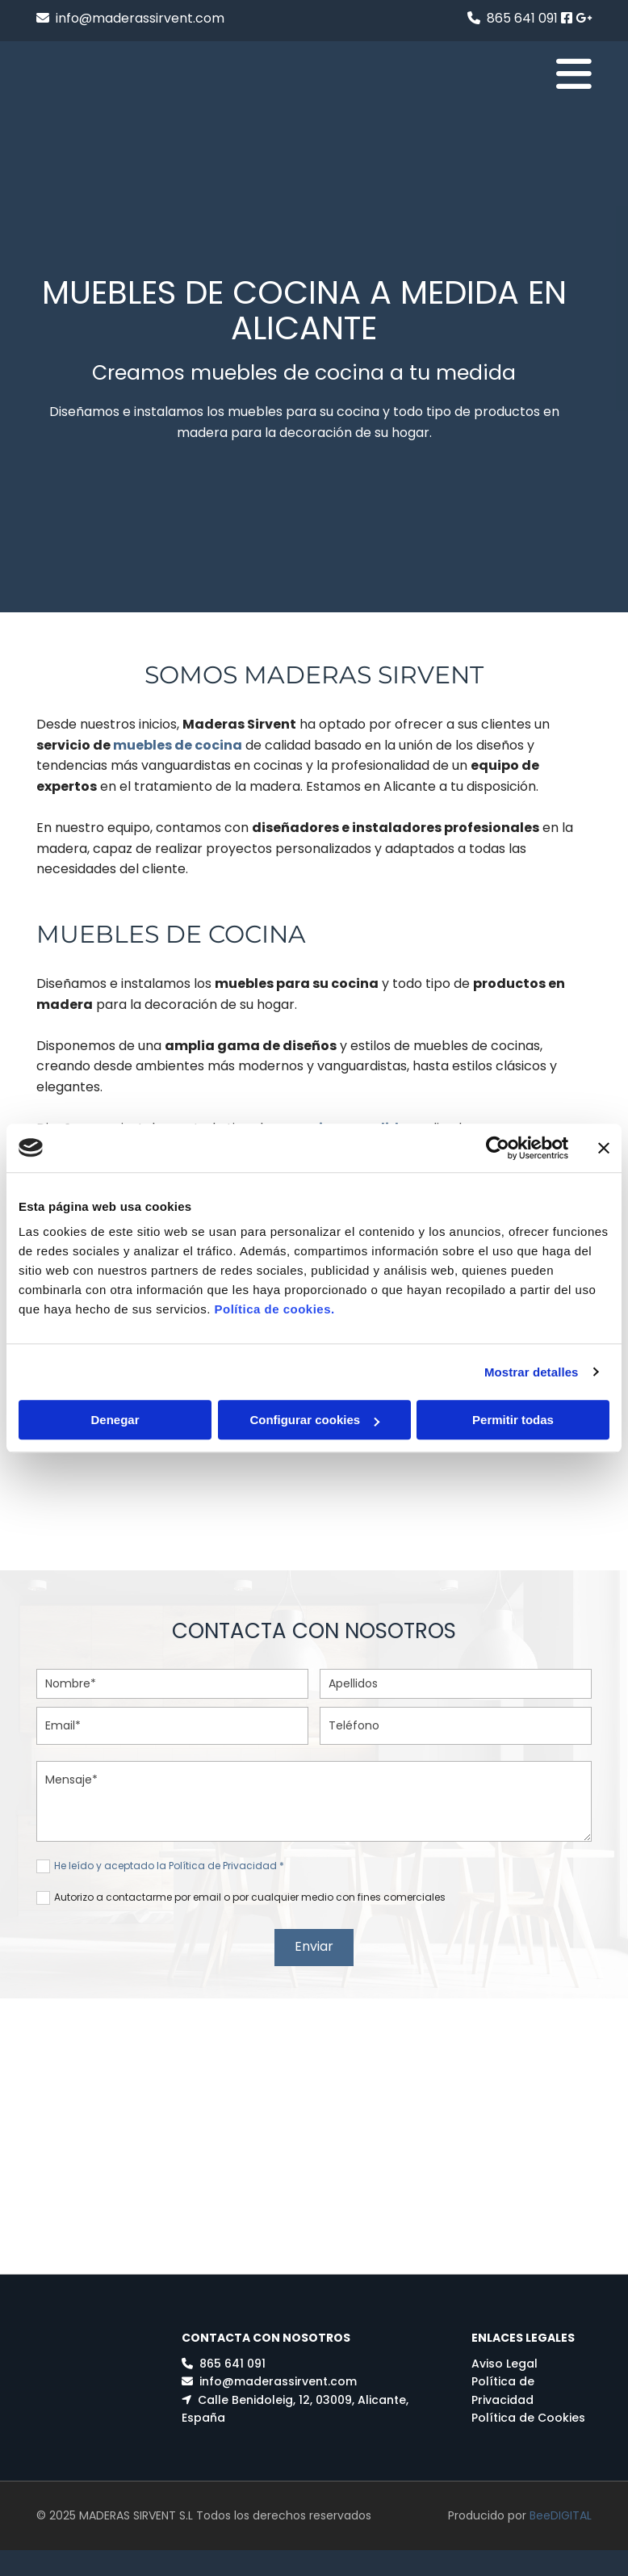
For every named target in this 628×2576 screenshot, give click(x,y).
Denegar (114, 1420)
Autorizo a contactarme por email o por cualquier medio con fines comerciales (250, 1897)
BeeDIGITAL (561, 2505)
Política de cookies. (274, 1309)
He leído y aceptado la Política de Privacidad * (169, 1865)
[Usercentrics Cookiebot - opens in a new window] (497, 1148)
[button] (410, 74)
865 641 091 (522, 18)
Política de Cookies (528, 2413)
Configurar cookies (314, 1420)
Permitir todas (513, 1420)
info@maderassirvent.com (140, 18)
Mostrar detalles (531, 1372)
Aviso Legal (504, 2359)
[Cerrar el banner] (603, 1148)
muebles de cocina (177, 745)
